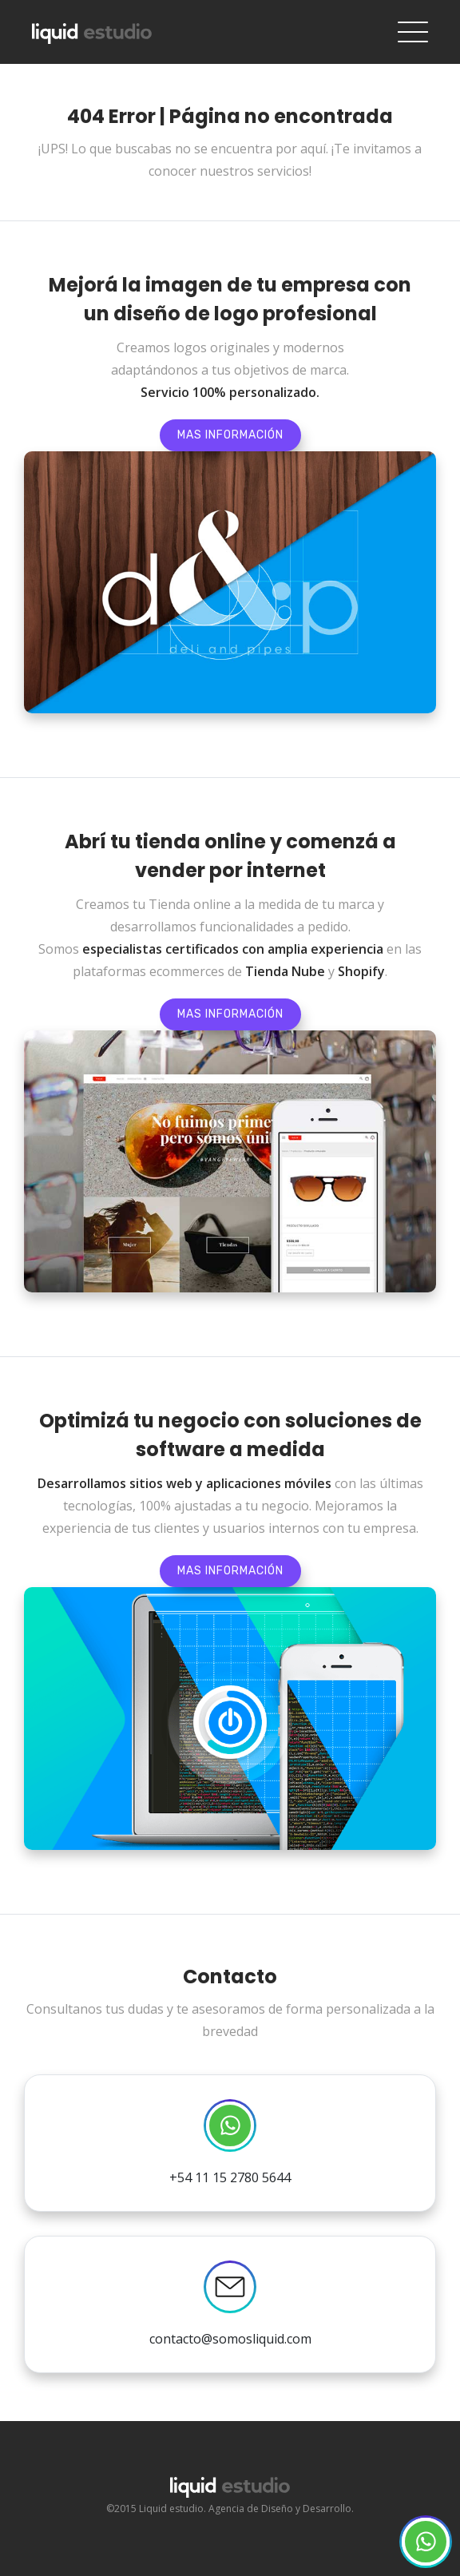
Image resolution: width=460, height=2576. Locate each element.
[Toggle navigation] (413, 32)
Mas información (230, 435)
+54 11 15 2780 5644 (230, 2142)
